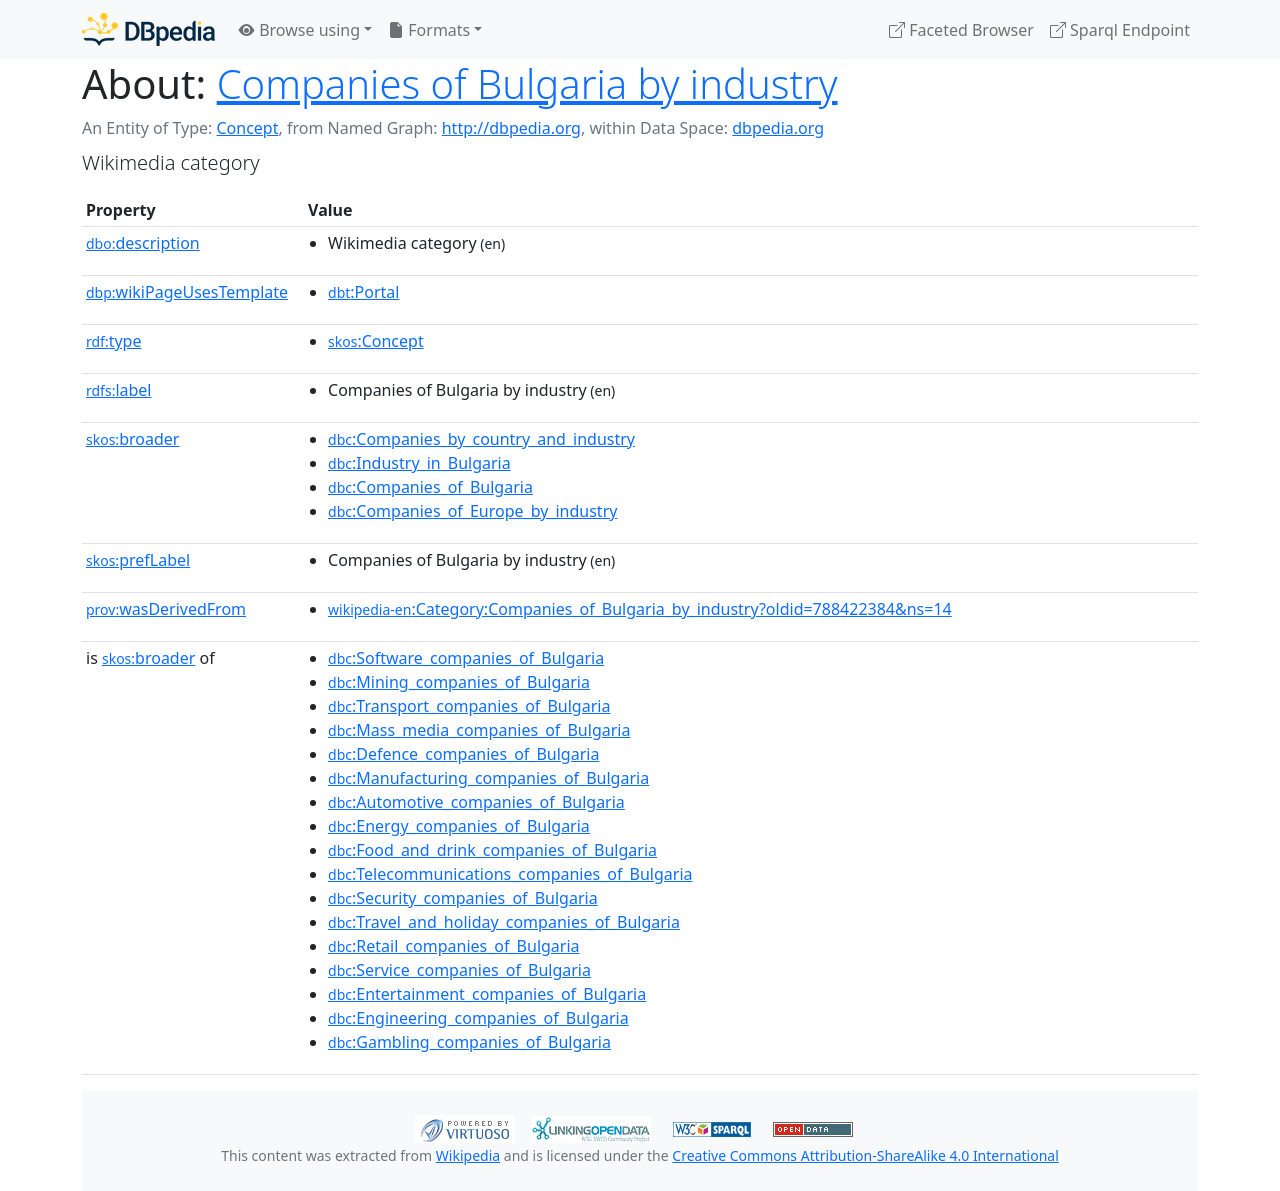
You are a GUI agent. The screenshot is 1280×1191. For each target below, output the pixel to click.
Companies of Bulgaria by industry (527, 83)
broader (132, 439)
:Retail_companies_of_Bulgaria (454, 946)
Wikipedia (468, 1155)
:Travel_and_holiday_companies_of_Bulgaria (504, 922)
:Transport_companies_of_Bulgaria (469, 706)
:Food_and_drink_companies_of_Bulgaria (492, 850)
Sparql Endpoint (1120, 30)
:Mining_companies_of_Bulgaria (459, 682)
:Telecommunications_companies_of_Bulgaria (510, 874)
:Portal (363, 292)
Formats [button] (429, 30)
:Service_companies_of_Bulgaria (459, 970)
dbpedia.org (778, 128)
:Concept (376, 341)
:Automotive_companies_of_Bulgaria (476, 802)
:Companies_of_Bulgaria (430, 487)
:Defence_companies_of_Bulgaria (463, 754)
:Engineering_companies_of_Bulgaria (478, 1018)
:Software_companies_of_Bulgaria (466, 658)
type (114, 341)
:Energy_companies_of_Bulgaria (459, 826)
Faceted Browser (961, 30)
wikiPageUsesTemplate (187, 292)
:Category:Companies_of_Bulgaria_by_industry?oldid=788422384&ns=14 (640, 609)
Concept (247, 128)
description (143, 243)
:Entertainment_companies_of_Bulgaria (487, 994)
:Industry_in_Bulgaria (419, 463)
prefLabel (138, 560)
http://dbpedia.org (511, 128)
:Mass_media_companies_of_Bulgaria (479, 730)
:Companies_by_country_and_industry (481, 439)
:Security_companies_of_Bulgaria (463, 898)
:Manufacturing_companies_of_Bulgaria (488, 778)
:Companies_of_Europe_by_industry (472, 511)
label (119, 390)
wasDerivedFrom (166, 609)
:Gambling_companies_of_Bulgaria (469, 1042)
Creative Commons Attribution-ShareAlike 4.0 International (865, 1155)
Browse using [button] (299, 30)
